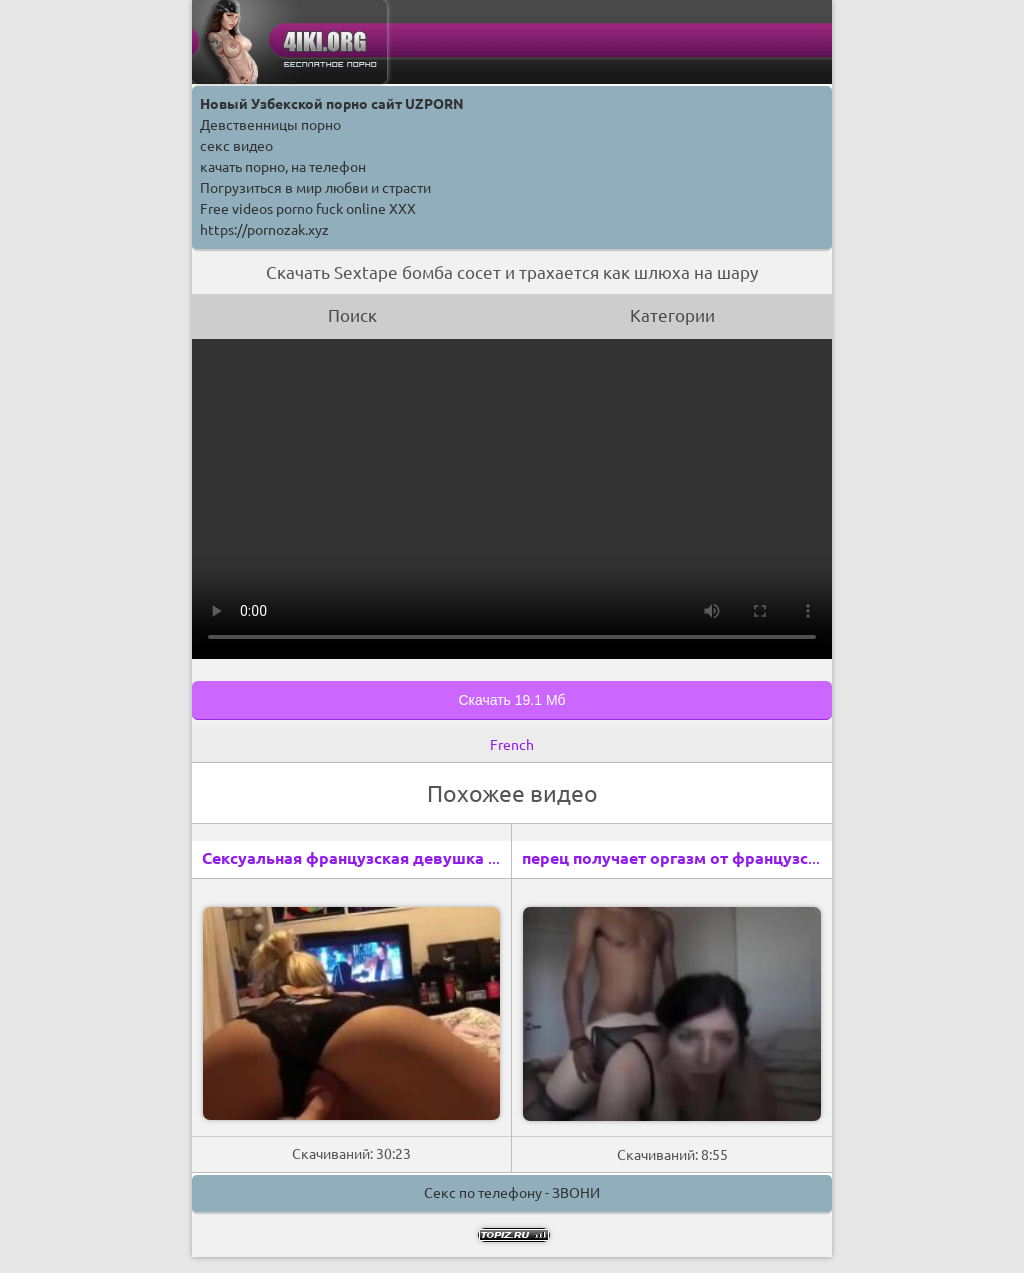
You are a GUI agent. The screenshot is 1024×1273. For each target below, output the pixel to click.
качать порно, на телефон (283, 167)
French (512, 745)
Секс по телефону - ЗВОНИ (512, 1193)
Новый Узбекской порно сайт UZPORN (332, 104)
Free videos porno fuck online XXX (308, 209)
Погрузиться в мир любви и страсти (315, 188)
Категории (672, 315)
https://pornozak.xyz (264, 230)
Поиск (352, 315)
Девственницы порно (270, 125)
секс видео (236, 146)
